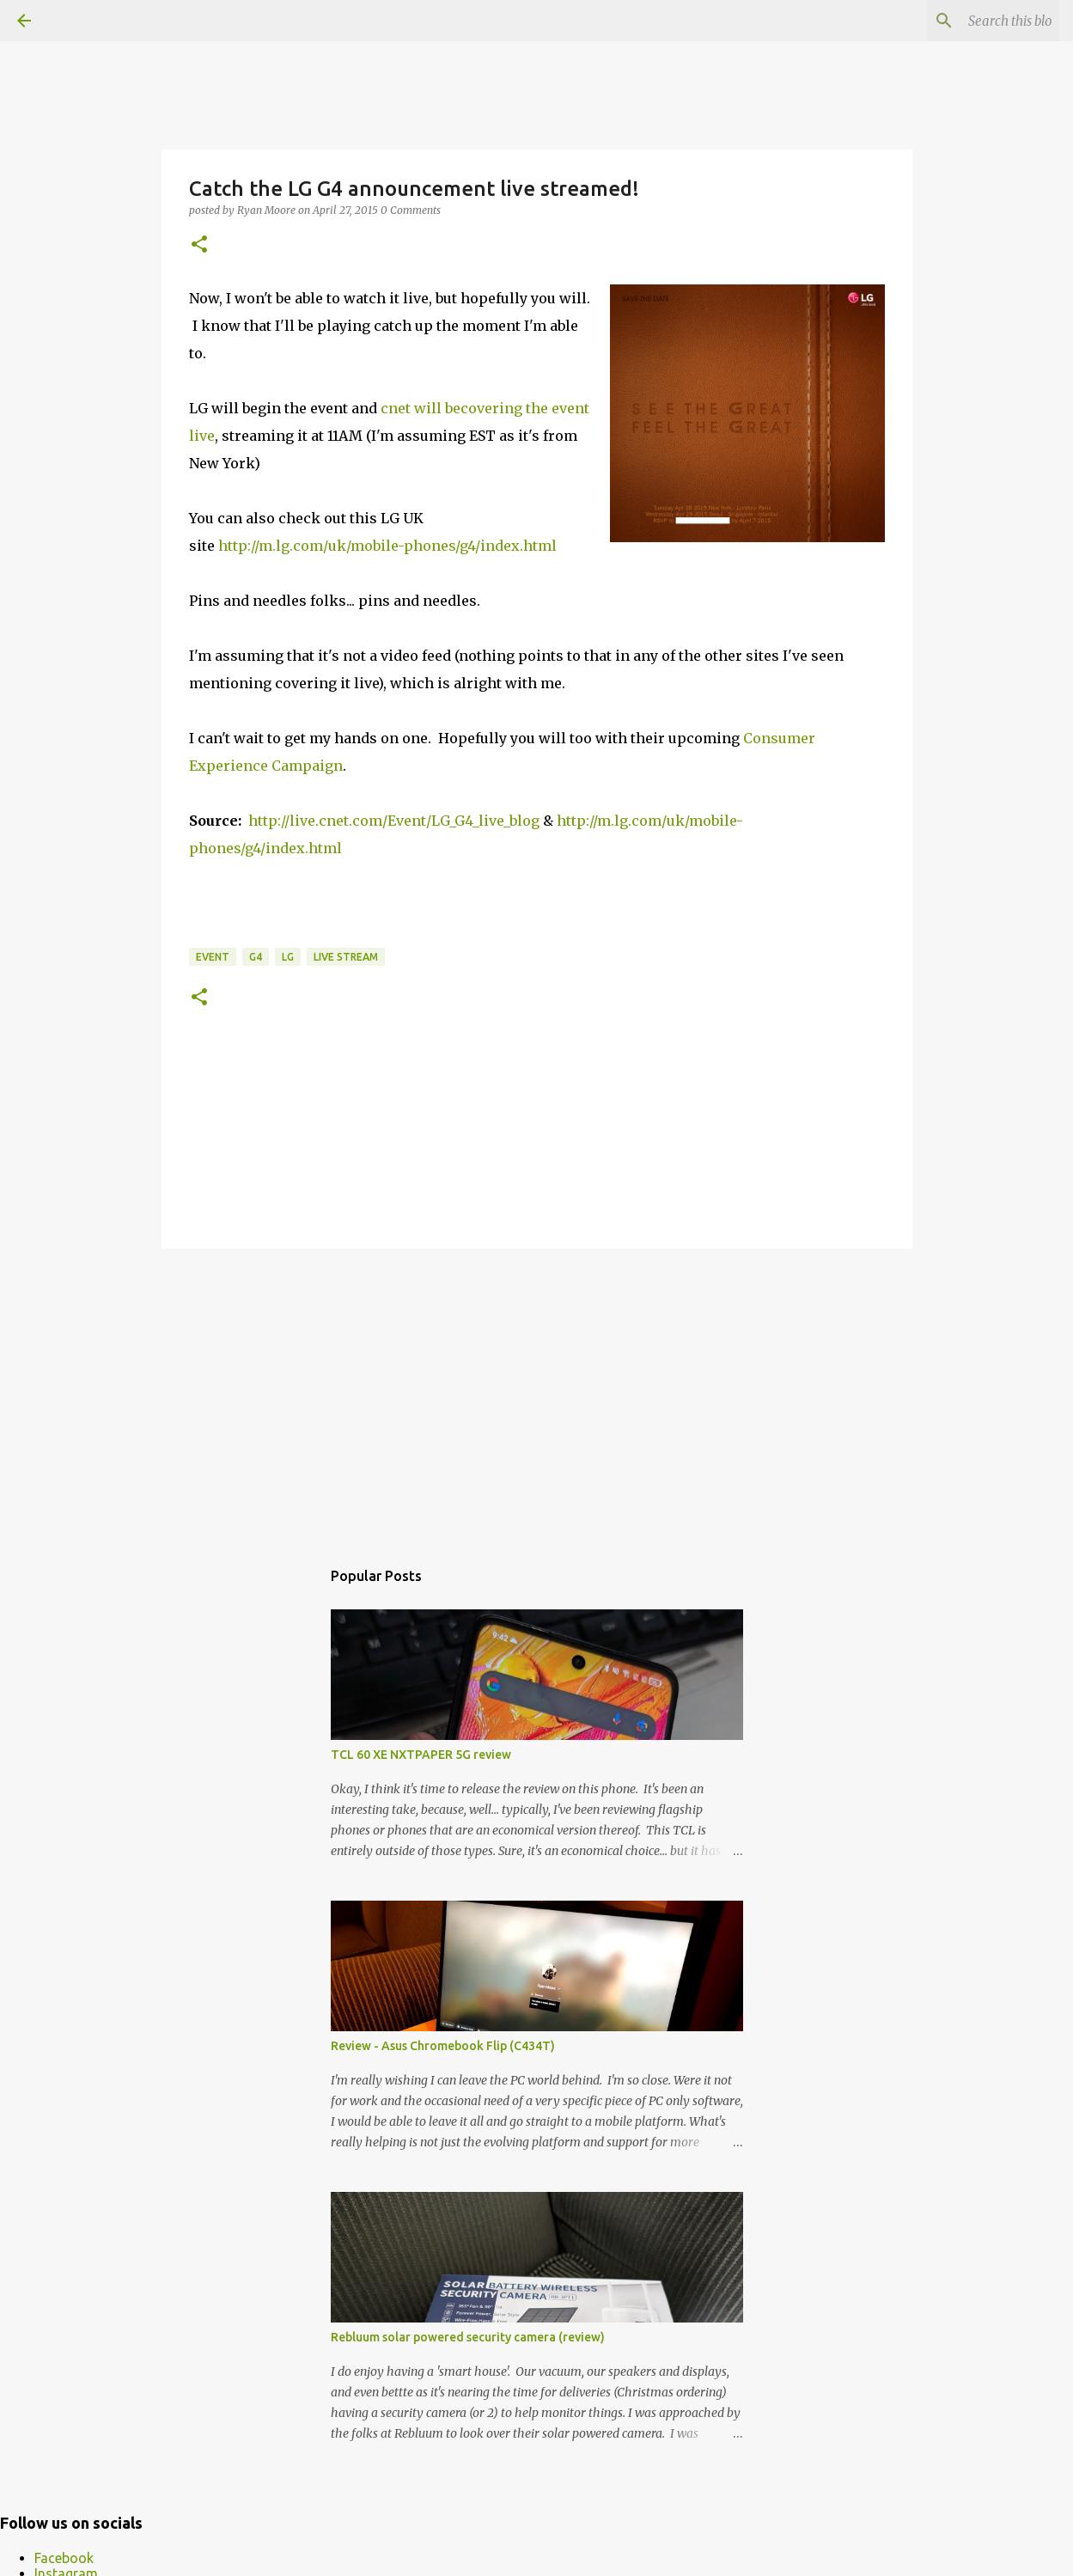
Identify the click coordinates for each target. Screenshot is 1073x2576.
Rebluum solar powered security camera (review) (468, 2337)
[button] (199, 245)
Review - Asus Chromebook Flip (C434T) (443, 2046)
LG (288, 956)
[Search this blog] (969, 20)
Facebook (64, 2558)
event (212, 956)
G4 (255, 956)
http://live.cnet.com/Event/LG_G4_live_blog (394, 820)
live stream (346, 956)
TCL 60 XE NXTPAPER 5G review (421, 1754)
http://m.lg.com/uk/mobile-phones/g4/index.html (387, 545)
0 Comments (411, 210)
